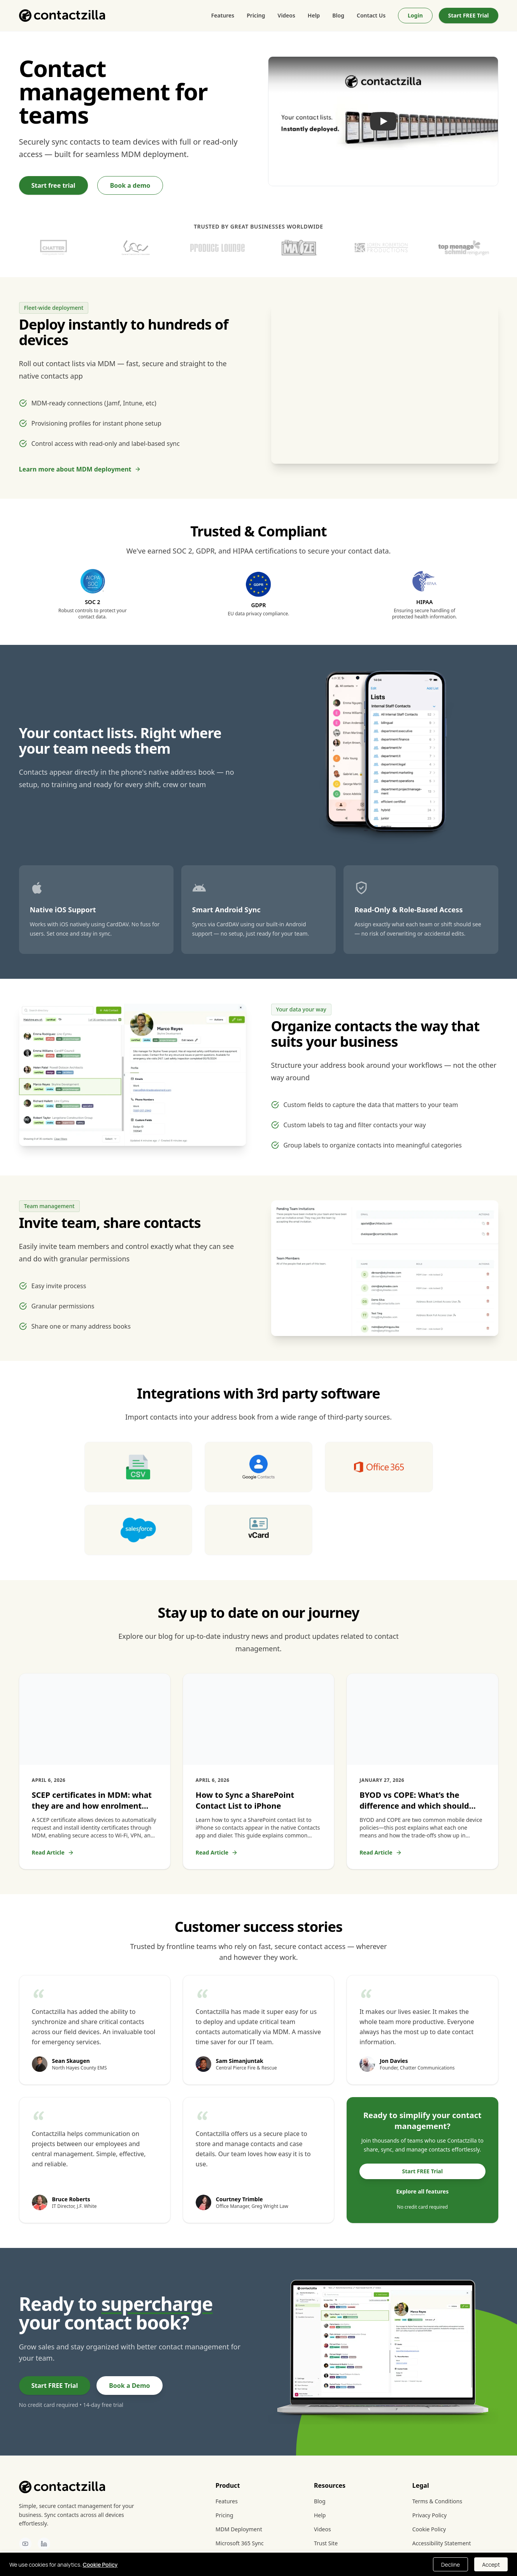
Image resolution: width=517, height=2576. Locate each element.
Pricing (256, 15)
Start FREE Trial (468, 15)
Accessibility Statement (441, 2543)
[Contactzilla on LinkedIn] (44, 2544)
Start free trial (53, 185)
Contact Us (371, 15)
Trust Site (326, 2543)
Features (222, 15)
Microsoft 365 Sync (240, 2543)
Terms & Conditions (437, 2501)
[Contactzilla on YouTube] (25, 2544)
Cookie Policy (429, 2529)
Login (415, 15)
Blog (338, 15)
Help (314, 15)
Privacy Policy (429, 2515)
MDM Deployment (239, 2529)
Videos (286, 15)
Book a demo (130, 185)
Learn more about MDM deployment (80, 469)
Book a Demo (129, 2385)
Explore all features (422, 2191)
